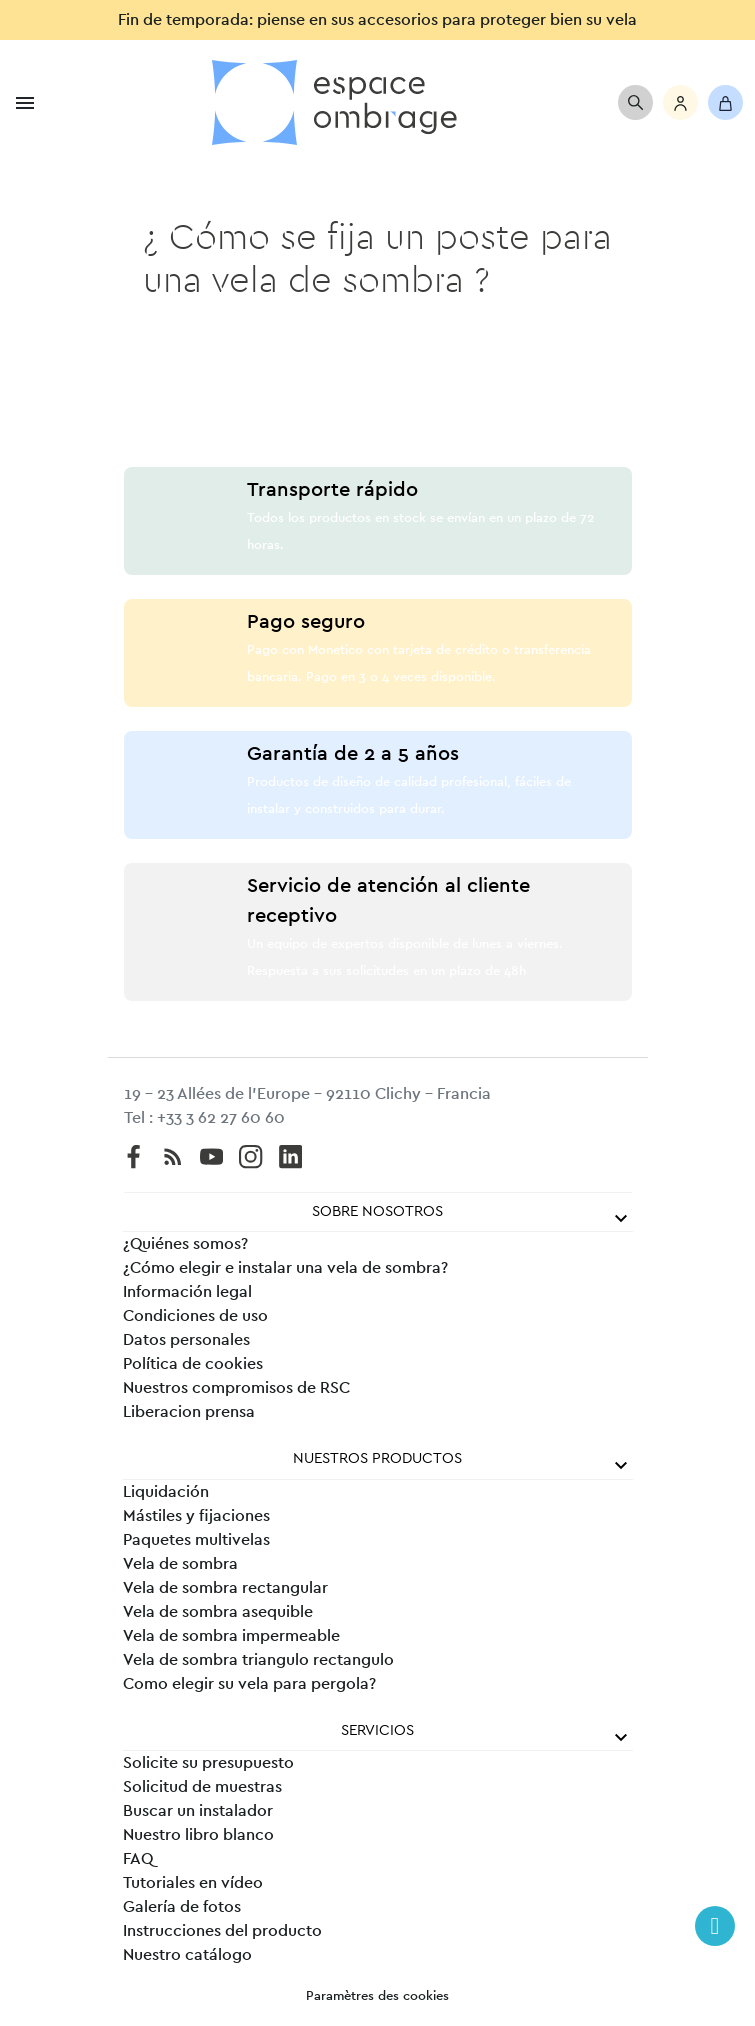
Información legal (187, 1292)
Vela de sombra (180, 1564)
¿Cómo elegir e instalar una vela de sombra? (285, 1268)
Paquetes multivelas (196, 1540)
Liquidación (166, 1492)
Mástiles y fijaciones (196, 1516)
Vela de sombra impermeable (231, 1636)
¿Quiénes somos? (185, 1244)
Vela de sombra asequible (218, 1612)
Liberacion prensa (189, 1412)
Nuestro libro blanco (198, 1835)
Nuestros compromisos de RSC (236, 1388)
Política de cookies (193, 1364)
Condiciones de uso (195, 1316)
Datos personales (186, 1340)
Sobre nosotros (377, 1211)
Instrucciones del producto (222, 1931)
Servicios (377, 1730)
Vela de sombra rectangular (225, 1588)
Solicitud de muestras (202, 1787)
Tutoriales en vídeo (193, 1883)
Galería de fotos (182, 1907)
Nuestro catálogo (187, 1955)
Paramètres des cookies (377, 1996)
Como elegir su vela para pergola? (249, 1684)
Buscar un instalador (198, 1811)
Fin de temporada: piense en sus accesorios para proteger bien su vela (377, 20)
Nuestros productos (377, 1458)
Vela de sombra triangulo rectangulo (258, 1660)
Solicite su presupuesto (208, 1763)
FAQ (138, 1859)
